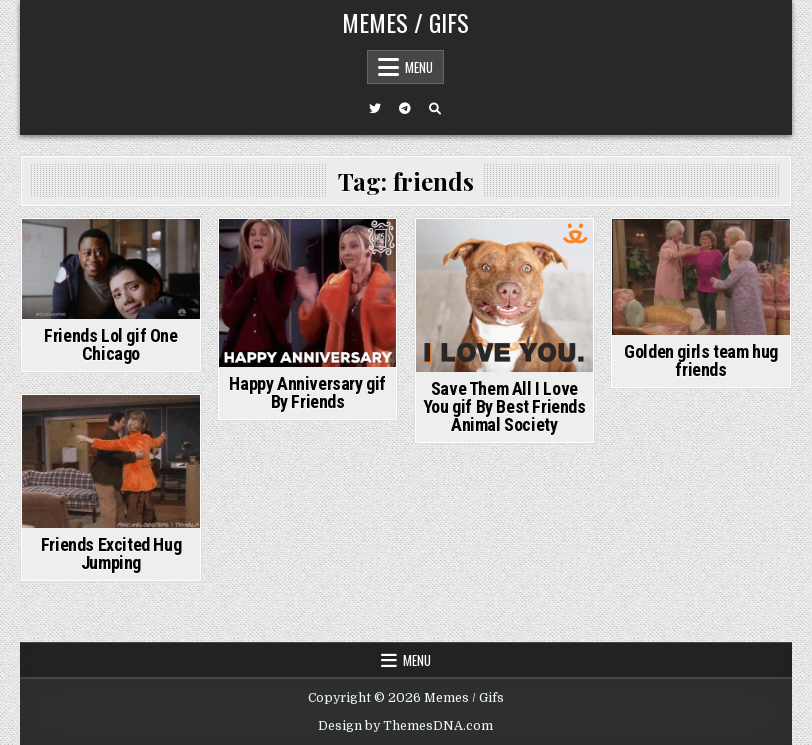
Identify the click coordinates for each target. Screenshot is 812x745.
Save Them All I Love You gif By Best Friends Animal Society (504, 406)
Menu (419, 67)
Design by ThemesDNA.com (405, 726)
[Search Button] (435, 109)
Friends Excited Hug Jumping (111, 553)
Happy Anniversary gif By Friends (307, 392)
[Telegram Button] (405, 109)
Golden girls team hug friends (701, 360)
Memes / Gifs (405, 22)
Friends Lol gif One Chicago (110, 344)
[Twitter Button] (375, 109)
